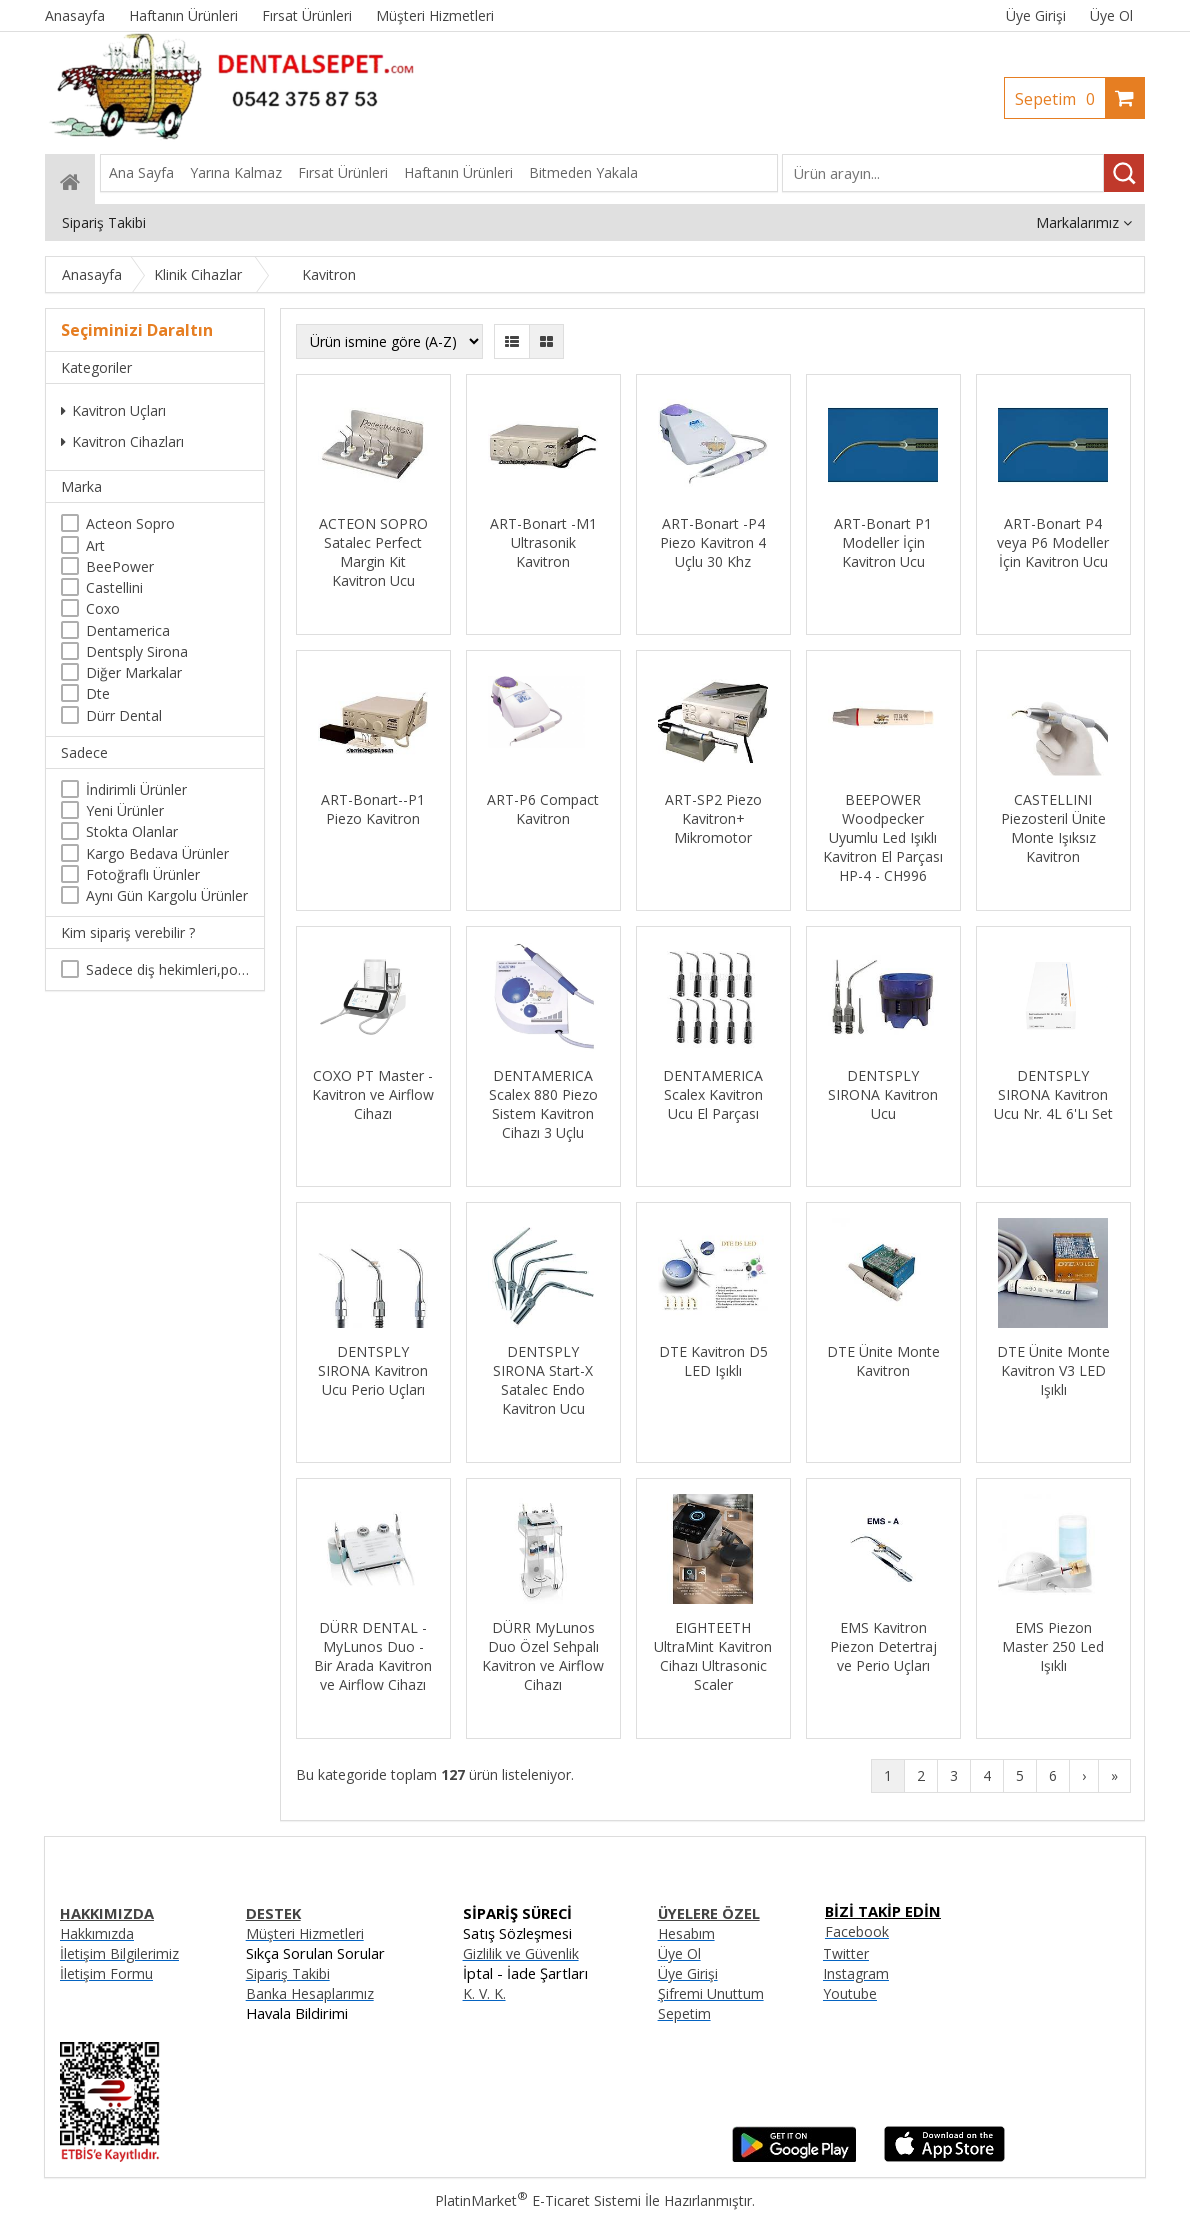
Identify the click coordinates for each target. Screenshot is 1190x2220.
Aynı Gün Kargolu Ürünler (167, 895)
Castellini (114, 587)
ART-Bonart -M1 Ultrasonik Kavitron (543, 542)
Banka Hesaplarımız (310, 1993)
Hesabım (686, 1933)
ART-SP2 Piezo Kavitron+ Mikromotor (713, 818)
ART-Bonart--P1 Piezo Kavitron (373, 809)
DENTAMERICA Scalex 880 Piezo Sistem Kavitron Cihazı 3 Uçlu (543, 1104)
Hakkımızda (97, 1933)
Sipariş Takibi (288, 1973)
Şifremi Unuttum (711, 1993)
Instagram (856, 1973)
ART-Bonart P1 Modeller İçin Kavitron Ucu (883, 542)
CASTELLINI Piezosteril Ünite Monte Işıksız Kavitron (1053, 828)
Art (95, 545)
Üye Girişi (1036, 15)
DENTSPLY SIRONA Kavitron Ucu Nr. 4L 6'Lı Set (1053, 1094)
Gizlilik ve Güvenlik (521, 1953)
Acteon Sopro (130, 523)
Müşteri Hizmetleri (305, 1933)
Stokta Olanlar (132, 831)
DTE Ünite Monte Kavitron (883, 1361)
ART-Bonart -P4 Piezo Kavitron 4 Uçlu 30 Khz (713, 542)
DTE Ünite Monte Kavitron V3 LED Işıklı (1053, 1370)
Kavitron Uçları (113, 410)
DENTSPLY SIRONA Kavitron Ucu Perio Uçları (373, 1370)
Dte (98, 693)
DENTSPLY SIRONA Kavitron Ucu (883, 1094)
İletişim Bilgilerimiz (119, 1953)
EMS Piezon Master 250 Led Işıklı (1053, 1646)
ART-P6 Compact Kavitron (543, 809)
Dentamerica (128, 630)
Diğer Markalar (134, 672)
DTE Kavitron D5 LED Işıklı (713, 1361)
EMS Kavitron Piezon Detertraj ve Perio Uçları (883, 1646)
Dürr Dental (124, 715)
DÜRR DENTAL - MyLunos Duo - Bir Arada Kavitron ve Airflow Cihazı (373, 1656)
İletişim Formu (106, 1973)
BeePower (120, 566)
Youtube (850, 1993)
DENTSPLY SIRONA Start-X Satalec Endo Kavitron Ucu (543, 1380)
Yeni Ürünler (125, 810)
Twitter (846, 1953)
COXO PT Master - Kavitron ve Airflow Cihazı (373, 1094)
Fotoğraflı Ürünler (143, 874)
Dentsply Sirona (137, 651)
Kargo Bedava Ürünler (157, 853)
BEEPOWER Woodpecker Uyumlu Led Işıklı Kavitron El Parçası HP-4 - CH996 (883, 837)
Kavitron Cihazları (122, 441)
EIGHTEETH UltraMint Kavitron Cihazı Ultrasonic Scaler (713, 1656)
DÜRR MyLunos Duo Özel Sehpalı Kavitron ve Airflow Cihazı (543, 1656)
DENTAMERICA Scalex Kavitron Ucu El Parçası (713, 1094)
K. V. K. (484, 1993)
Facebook (857, 1931)
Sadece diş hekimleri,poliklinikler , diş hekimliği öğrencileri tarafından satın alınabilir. (167, 969)
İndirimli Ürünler (136, 789)
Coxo (103, 608)
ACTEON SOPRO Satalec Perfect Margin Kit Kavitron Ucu (373, 552)
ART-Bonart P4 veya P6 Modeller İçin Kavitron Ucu (1053, 542)
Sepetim (1060, 99)
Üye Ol (1111, 15)
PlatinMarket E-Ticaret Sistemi (538, 2200)
